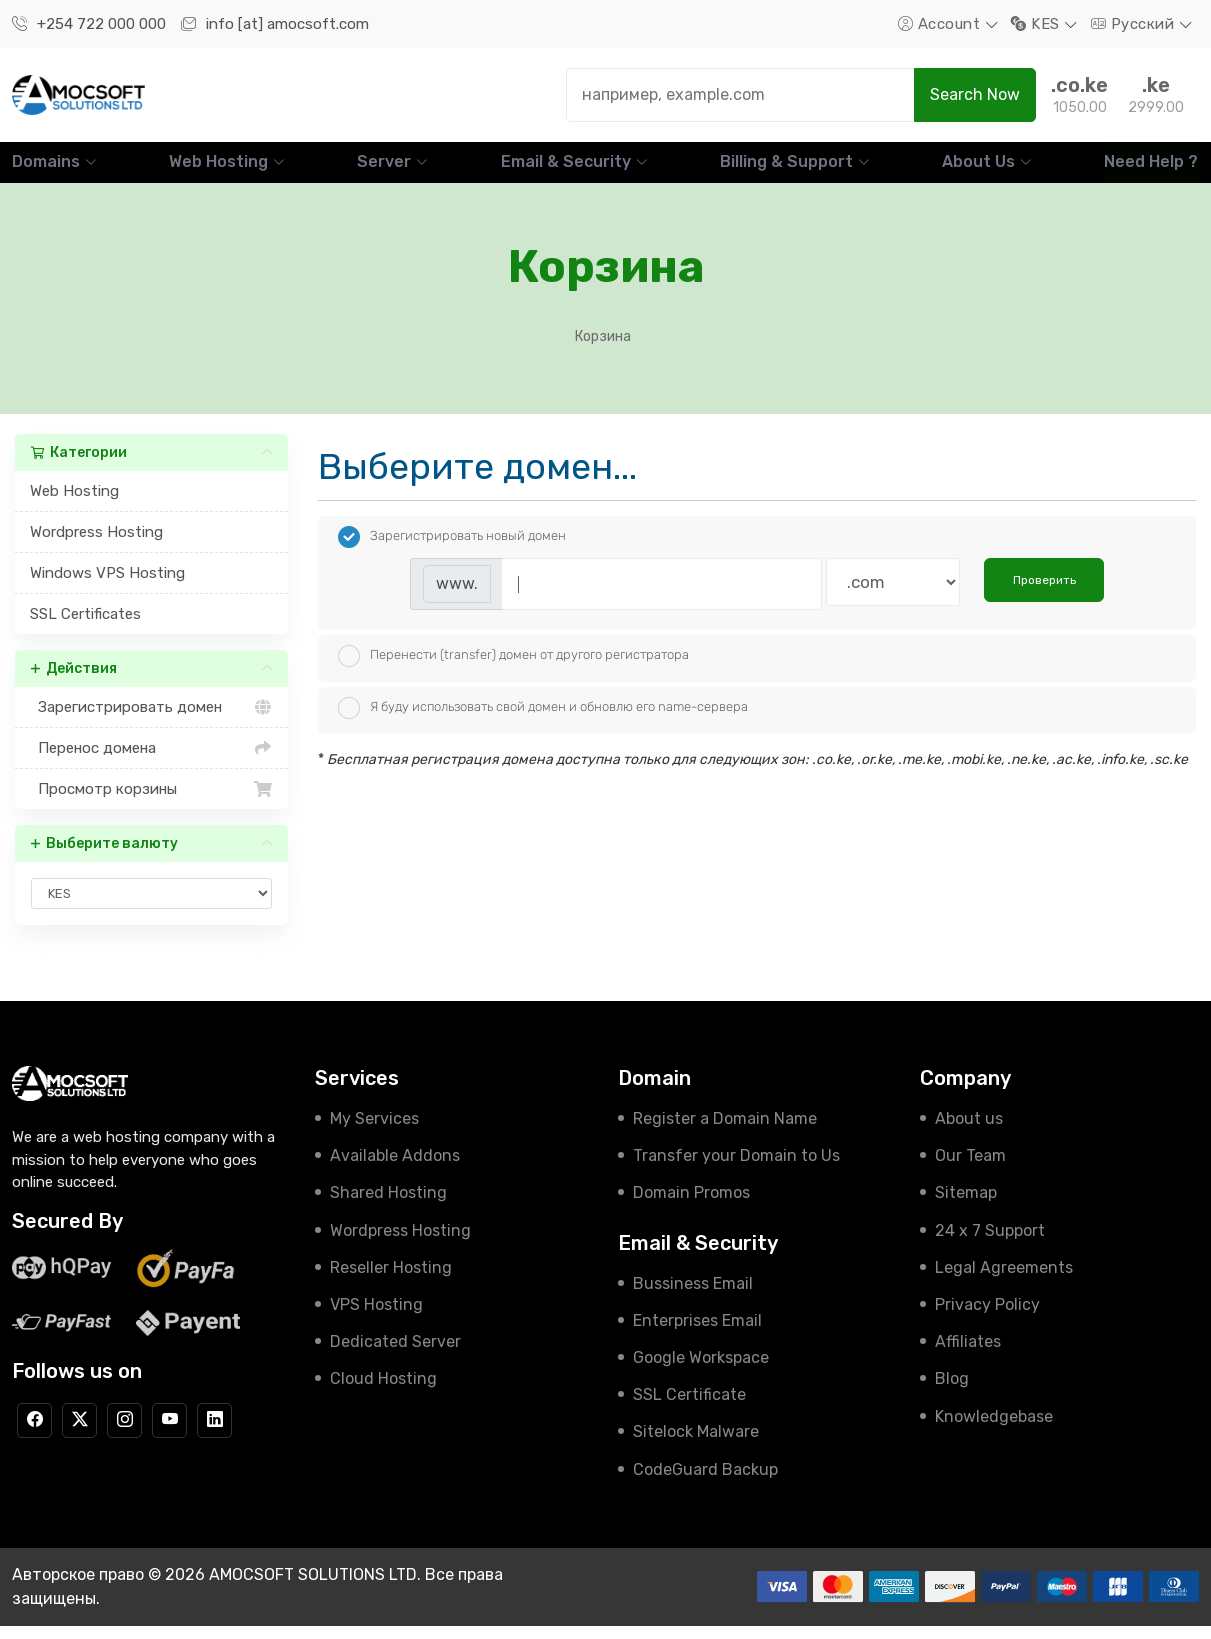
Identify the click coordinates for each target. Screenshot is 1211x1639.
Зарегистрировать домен (151, 721)
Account (941, 24)
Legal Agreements (1004, 1280)
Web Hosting (74, 505)
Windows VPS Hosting (107, 587)
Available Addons (395, 1169)
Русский (1135, 24)
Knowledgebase (994, 1429)
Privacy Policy (987, 1317)
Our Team (970, 1169)
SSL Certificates (85, 628)
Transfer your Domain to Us (736, 1169)
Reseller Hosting (391, 1280)
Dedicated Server (395, 1355)
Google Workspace (701, 1370)
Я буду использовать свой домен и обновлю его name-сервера (543, 722)
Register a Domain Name (725, 1132)
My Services (374, 1132)
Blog (952, 1392)
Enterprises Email (697, 1333)
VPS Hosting (376, 1317)
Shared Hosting (388, 1206)
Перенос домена (151, 762)
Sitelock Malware (696, 1445)
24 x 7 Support (990, 1243)
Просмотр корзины (151, 803)
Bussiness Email (693, 1296)
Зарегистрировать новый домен (452, 551)
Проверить (1044, 594)
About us (969, 1132)
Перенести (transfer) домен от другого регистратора (513, 670)
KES (1037, 24)
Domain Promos (691, 1206)
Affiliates (968, 1355)
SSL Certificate (689, 1408)
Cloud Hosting (383, 1392)
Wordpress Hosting (96, 546)
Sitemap (966, 1206)
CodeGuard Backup (705, 1482)
